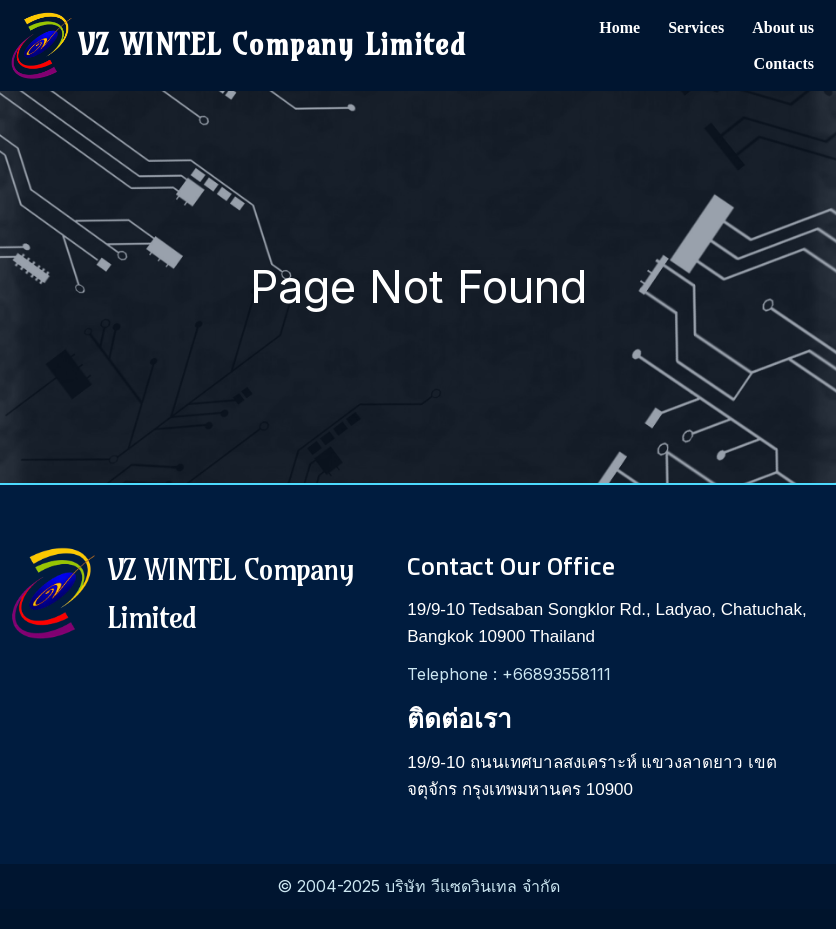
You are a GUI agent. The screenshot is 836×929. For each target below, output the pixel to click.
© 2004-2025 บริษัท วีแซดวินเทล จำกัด (418, 886)
